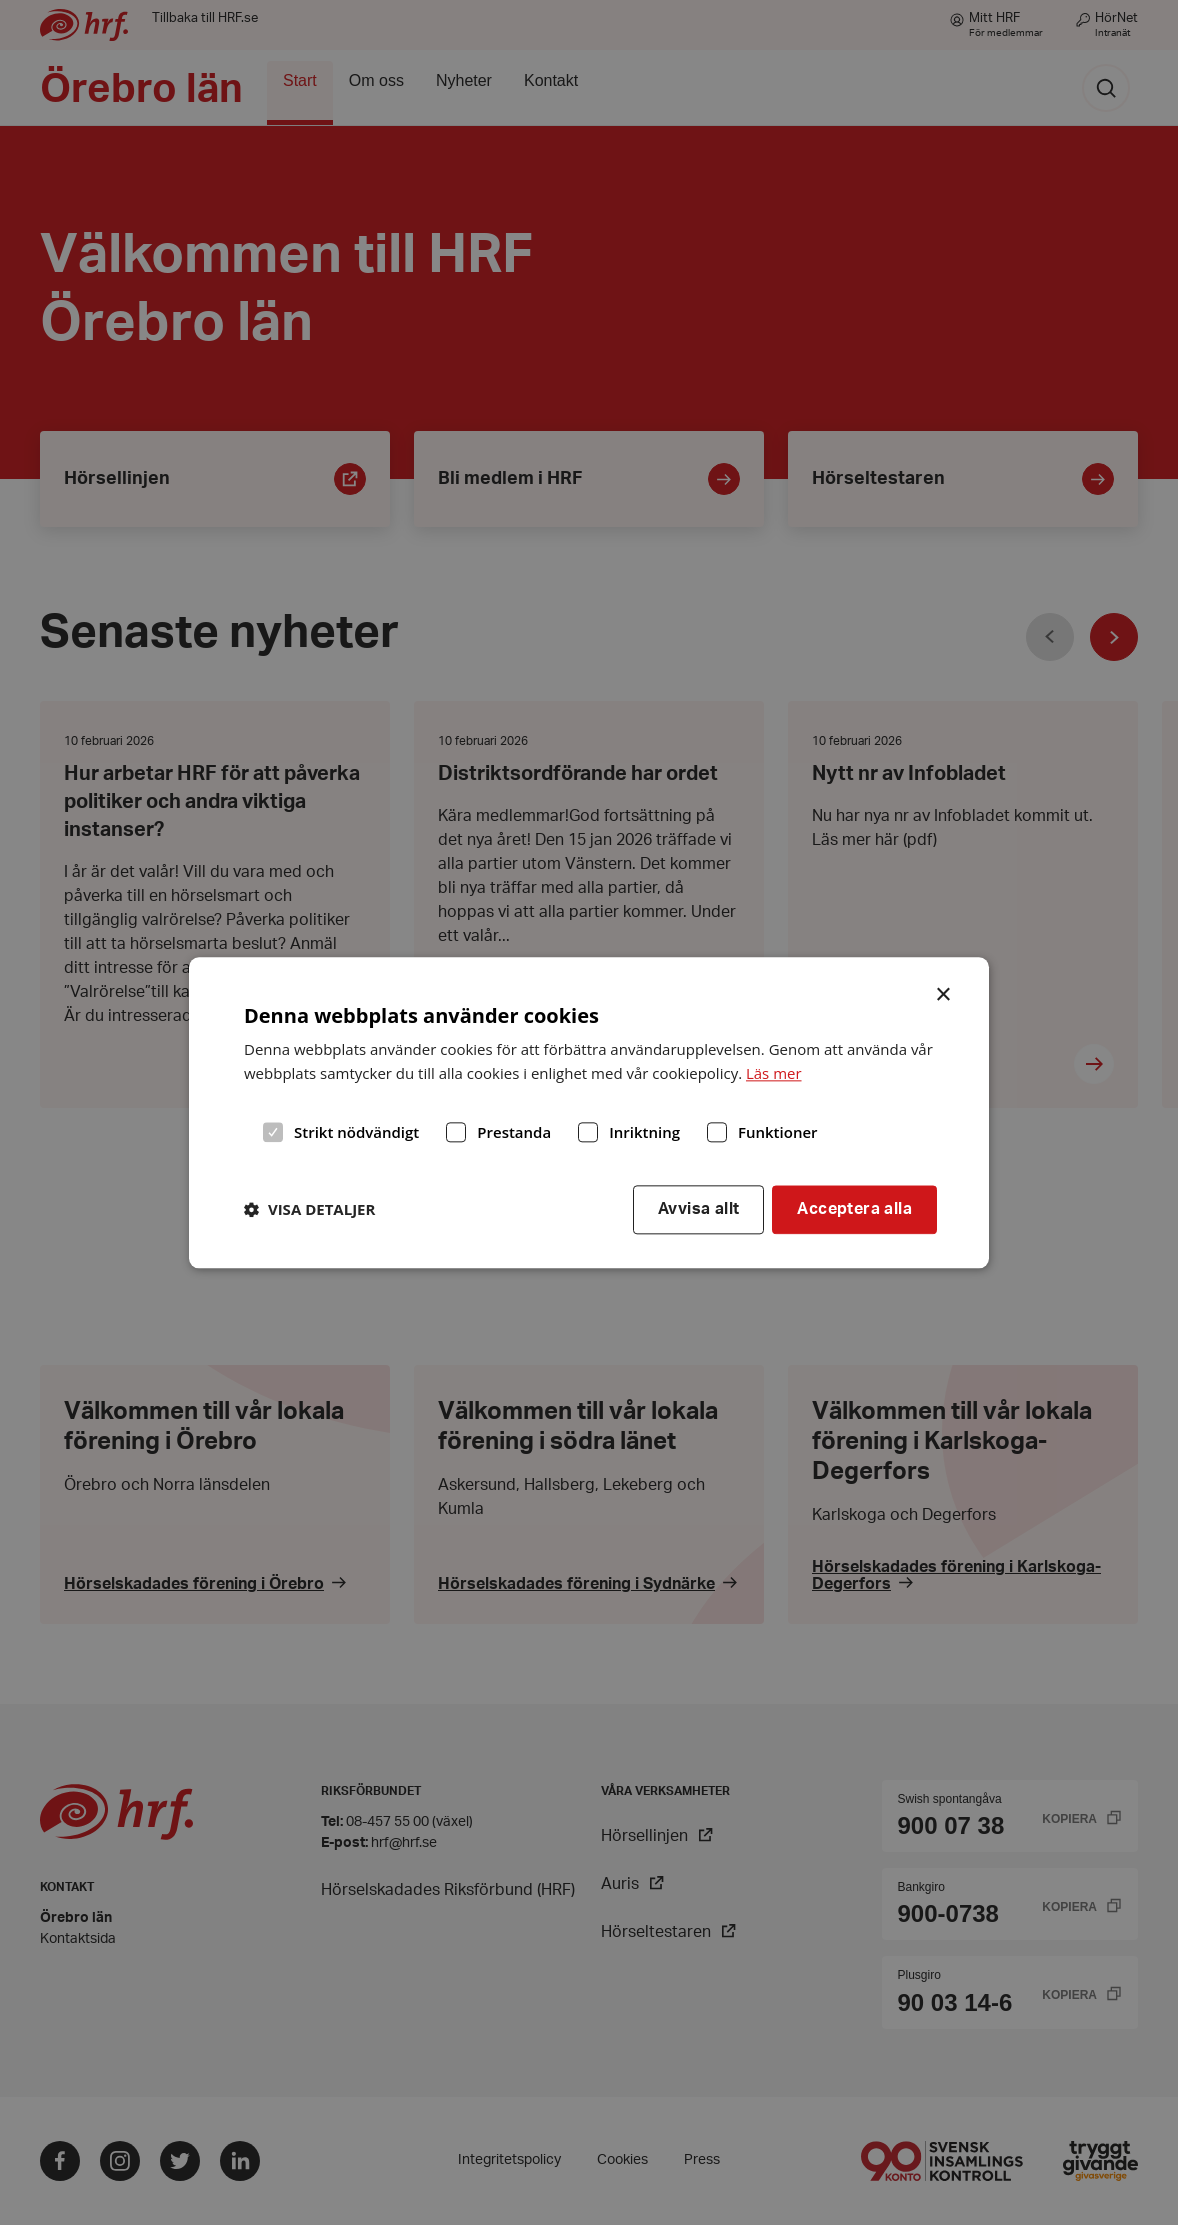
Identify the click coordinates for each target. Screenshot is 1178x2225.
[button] (309, 1210)
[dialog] (589, 1112)
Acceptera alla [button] (854, 1209)
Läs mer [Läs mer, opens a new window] (774, 1074)
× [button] (944, 993)
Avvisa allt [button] (698, 1209)
